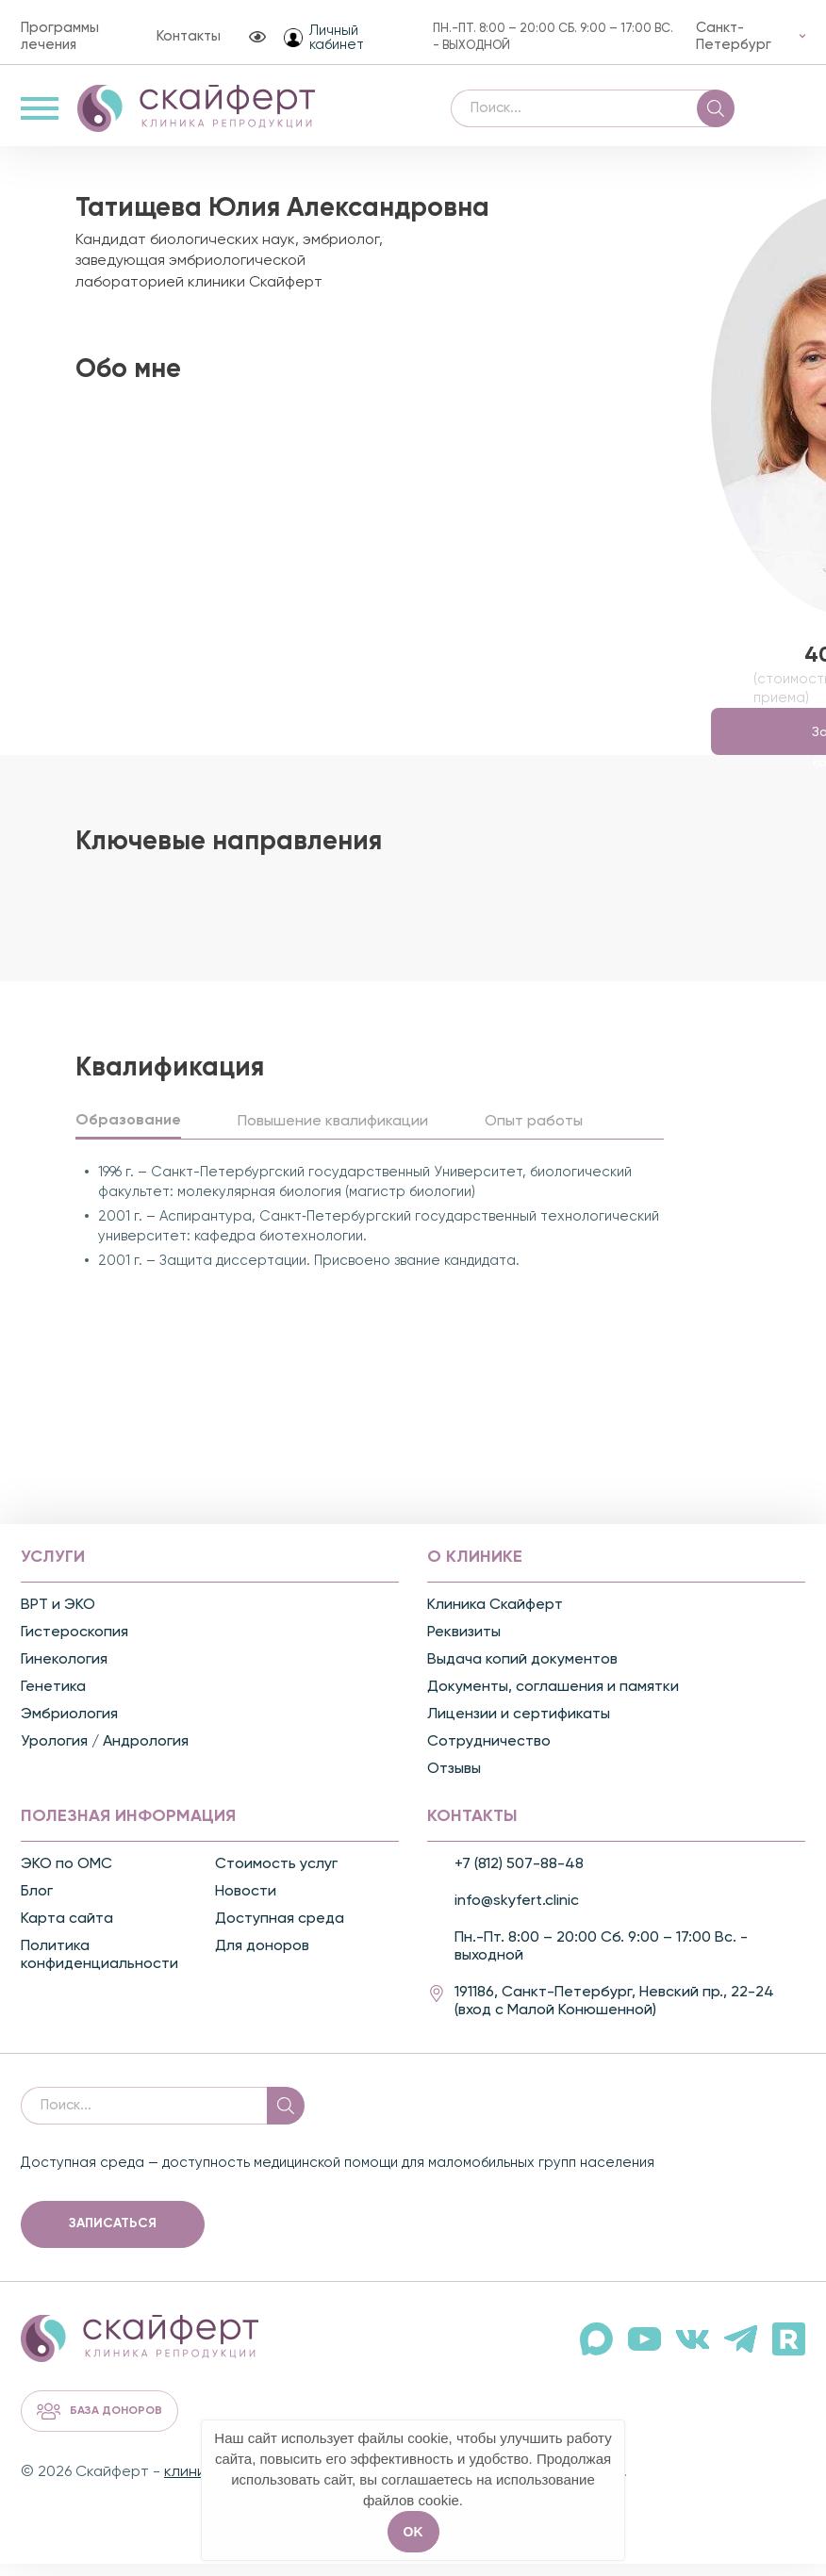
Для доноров (262, 1959)
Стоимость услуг (276, 1877)
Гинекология (64, 1673)
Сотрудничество (489, 1755)
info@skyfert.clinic (516, 1914)
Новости (245, 1904)
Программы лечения (60, 36)
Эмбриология (69, 1727)
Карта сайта (67, 1932)
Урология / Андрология (105, 1755)
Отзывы (454, 1782)
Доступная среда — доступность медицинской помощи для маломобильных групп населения (337, 2176)
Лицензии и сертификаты (518, 1727)
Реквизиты (464, 1645)
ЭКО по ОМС (66, 1877)
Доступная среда (279, 1932)
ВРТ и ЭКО (58, 1618)
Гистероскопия (74, 1645)
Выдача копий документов (522, 1673)
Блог (37, 1904)
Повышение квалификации (333, 1134)
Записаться (113, 2236)
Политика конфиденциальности (99, 1968)
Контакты (189, 36)
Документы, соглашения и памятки (553, 1700)
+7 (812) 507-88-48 (519, 1877)
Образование (128, 1133)
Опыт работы (534, 1134)
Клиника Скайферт (495, 1618)
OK (413, 2531)
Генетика (53, 1700)
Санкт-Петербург (733, 36)
